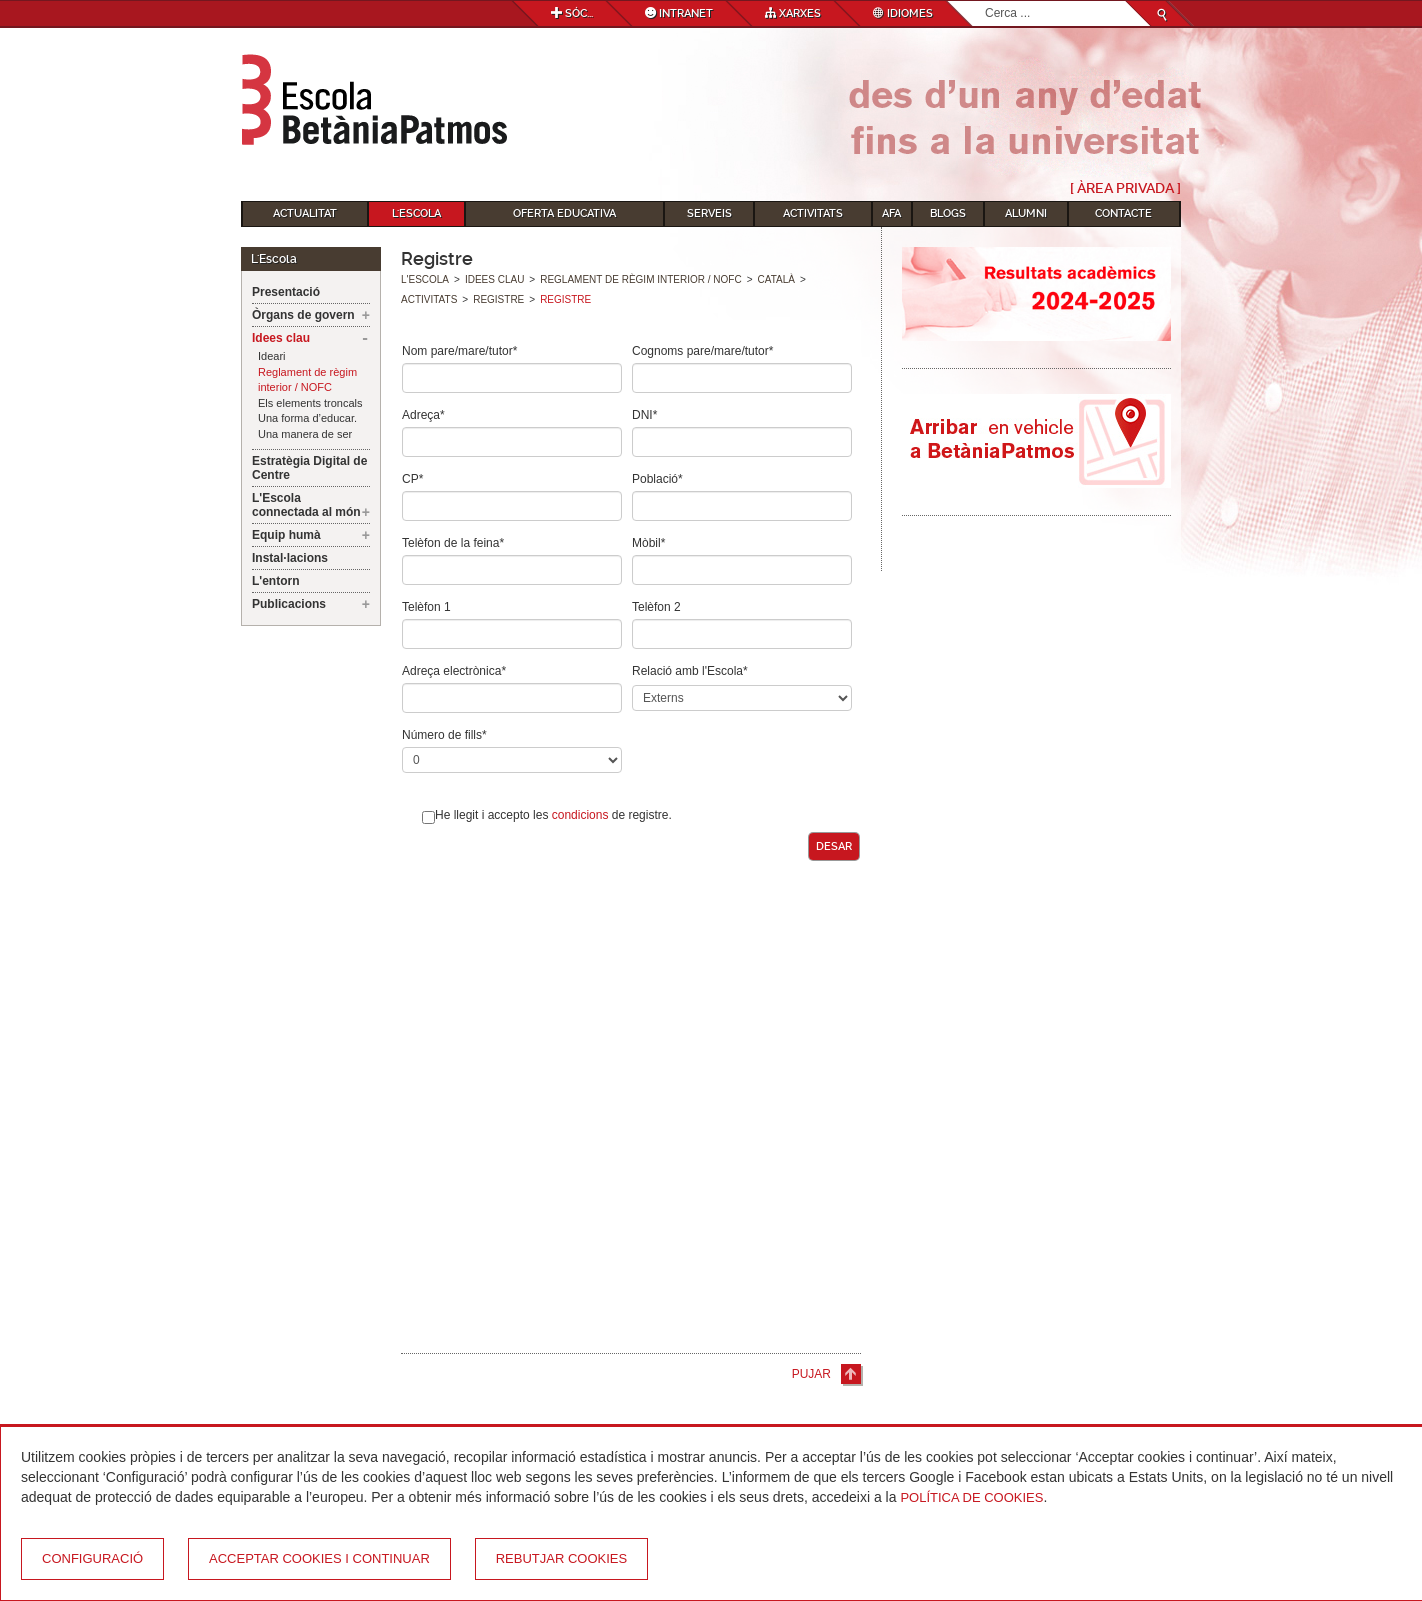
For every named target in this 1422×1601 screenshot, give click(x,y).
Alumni (1026, 213)
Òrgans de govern (303, 315)
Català (776, 279)
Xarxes (793, 13)
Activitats (813, 213)
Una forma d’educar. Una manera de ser (307, 426)
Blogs (948, 213)
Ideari (272, 356)
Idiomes (903, 13)
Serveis (709, 213)
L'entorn (276, 581)
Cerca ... (985, 1)
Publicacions (289, 604)
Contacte (1123, 213)
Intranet (679, 13)
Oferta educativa (564, 213)
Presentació (286, 292)
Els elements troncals (310, 403)
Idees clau (281, 338)
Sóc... (572, 13)
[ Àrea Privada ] (1125, 188)
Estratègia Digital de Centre (309, 468)
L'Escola (416, 213)
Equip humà (286, 535)
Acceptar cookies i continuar (319, 1558)
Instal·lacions (290, 558)
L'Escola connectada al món (306, 505)
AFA (891, 213)
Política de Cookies (971, 1497)
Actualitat (305, 213)
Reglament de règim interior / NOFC (307, 380)
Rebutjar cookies (561, 1558)
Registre (498, 299)
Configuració (92, 1558)
